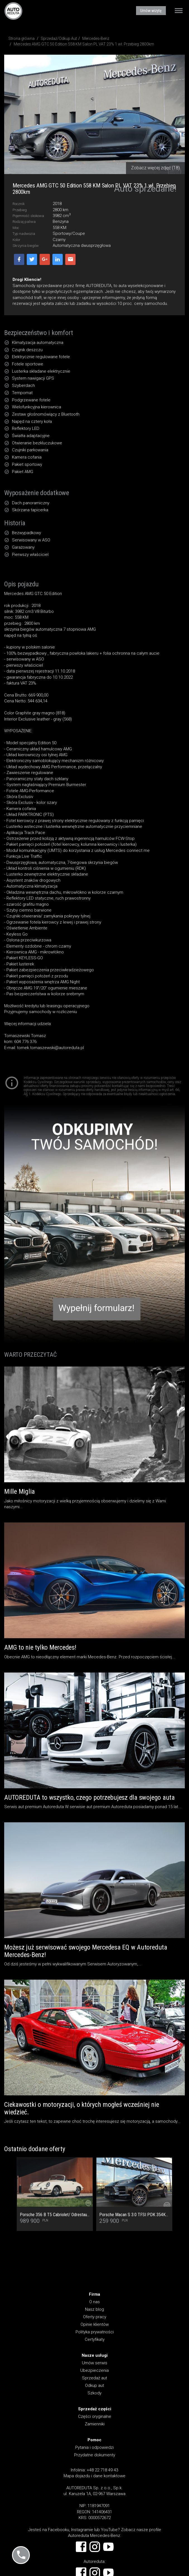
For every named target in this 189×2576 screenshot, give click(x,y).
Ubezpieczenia (94, 2370)
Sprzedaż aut (94, 2377)
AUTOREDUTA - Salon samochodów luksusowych (13, 11)
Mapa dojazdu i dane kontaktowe (94, 2475)
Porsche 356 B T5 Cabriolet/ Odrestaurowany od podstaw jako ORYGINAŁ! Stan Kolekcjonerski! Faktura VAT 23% (55, 2214)
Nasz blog (94, 2309)
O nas (94, 2301)
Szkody (94, 2393)
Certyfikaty (95, 2339)
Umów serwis (94, 2362)
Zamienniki (95, 2423)
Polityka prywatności (95, 2331)
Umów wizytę (151, 10)
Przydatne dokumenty (94, 2454)
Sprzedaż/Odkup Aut (59, 38)
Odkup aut (94, 2385)
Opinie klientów (95, 2324)
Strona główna (21, 38)
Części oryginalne (94, 2416)
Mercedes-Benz (95, 38)
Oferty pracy (94, 2316)
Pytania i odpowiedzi (94, 2447)
